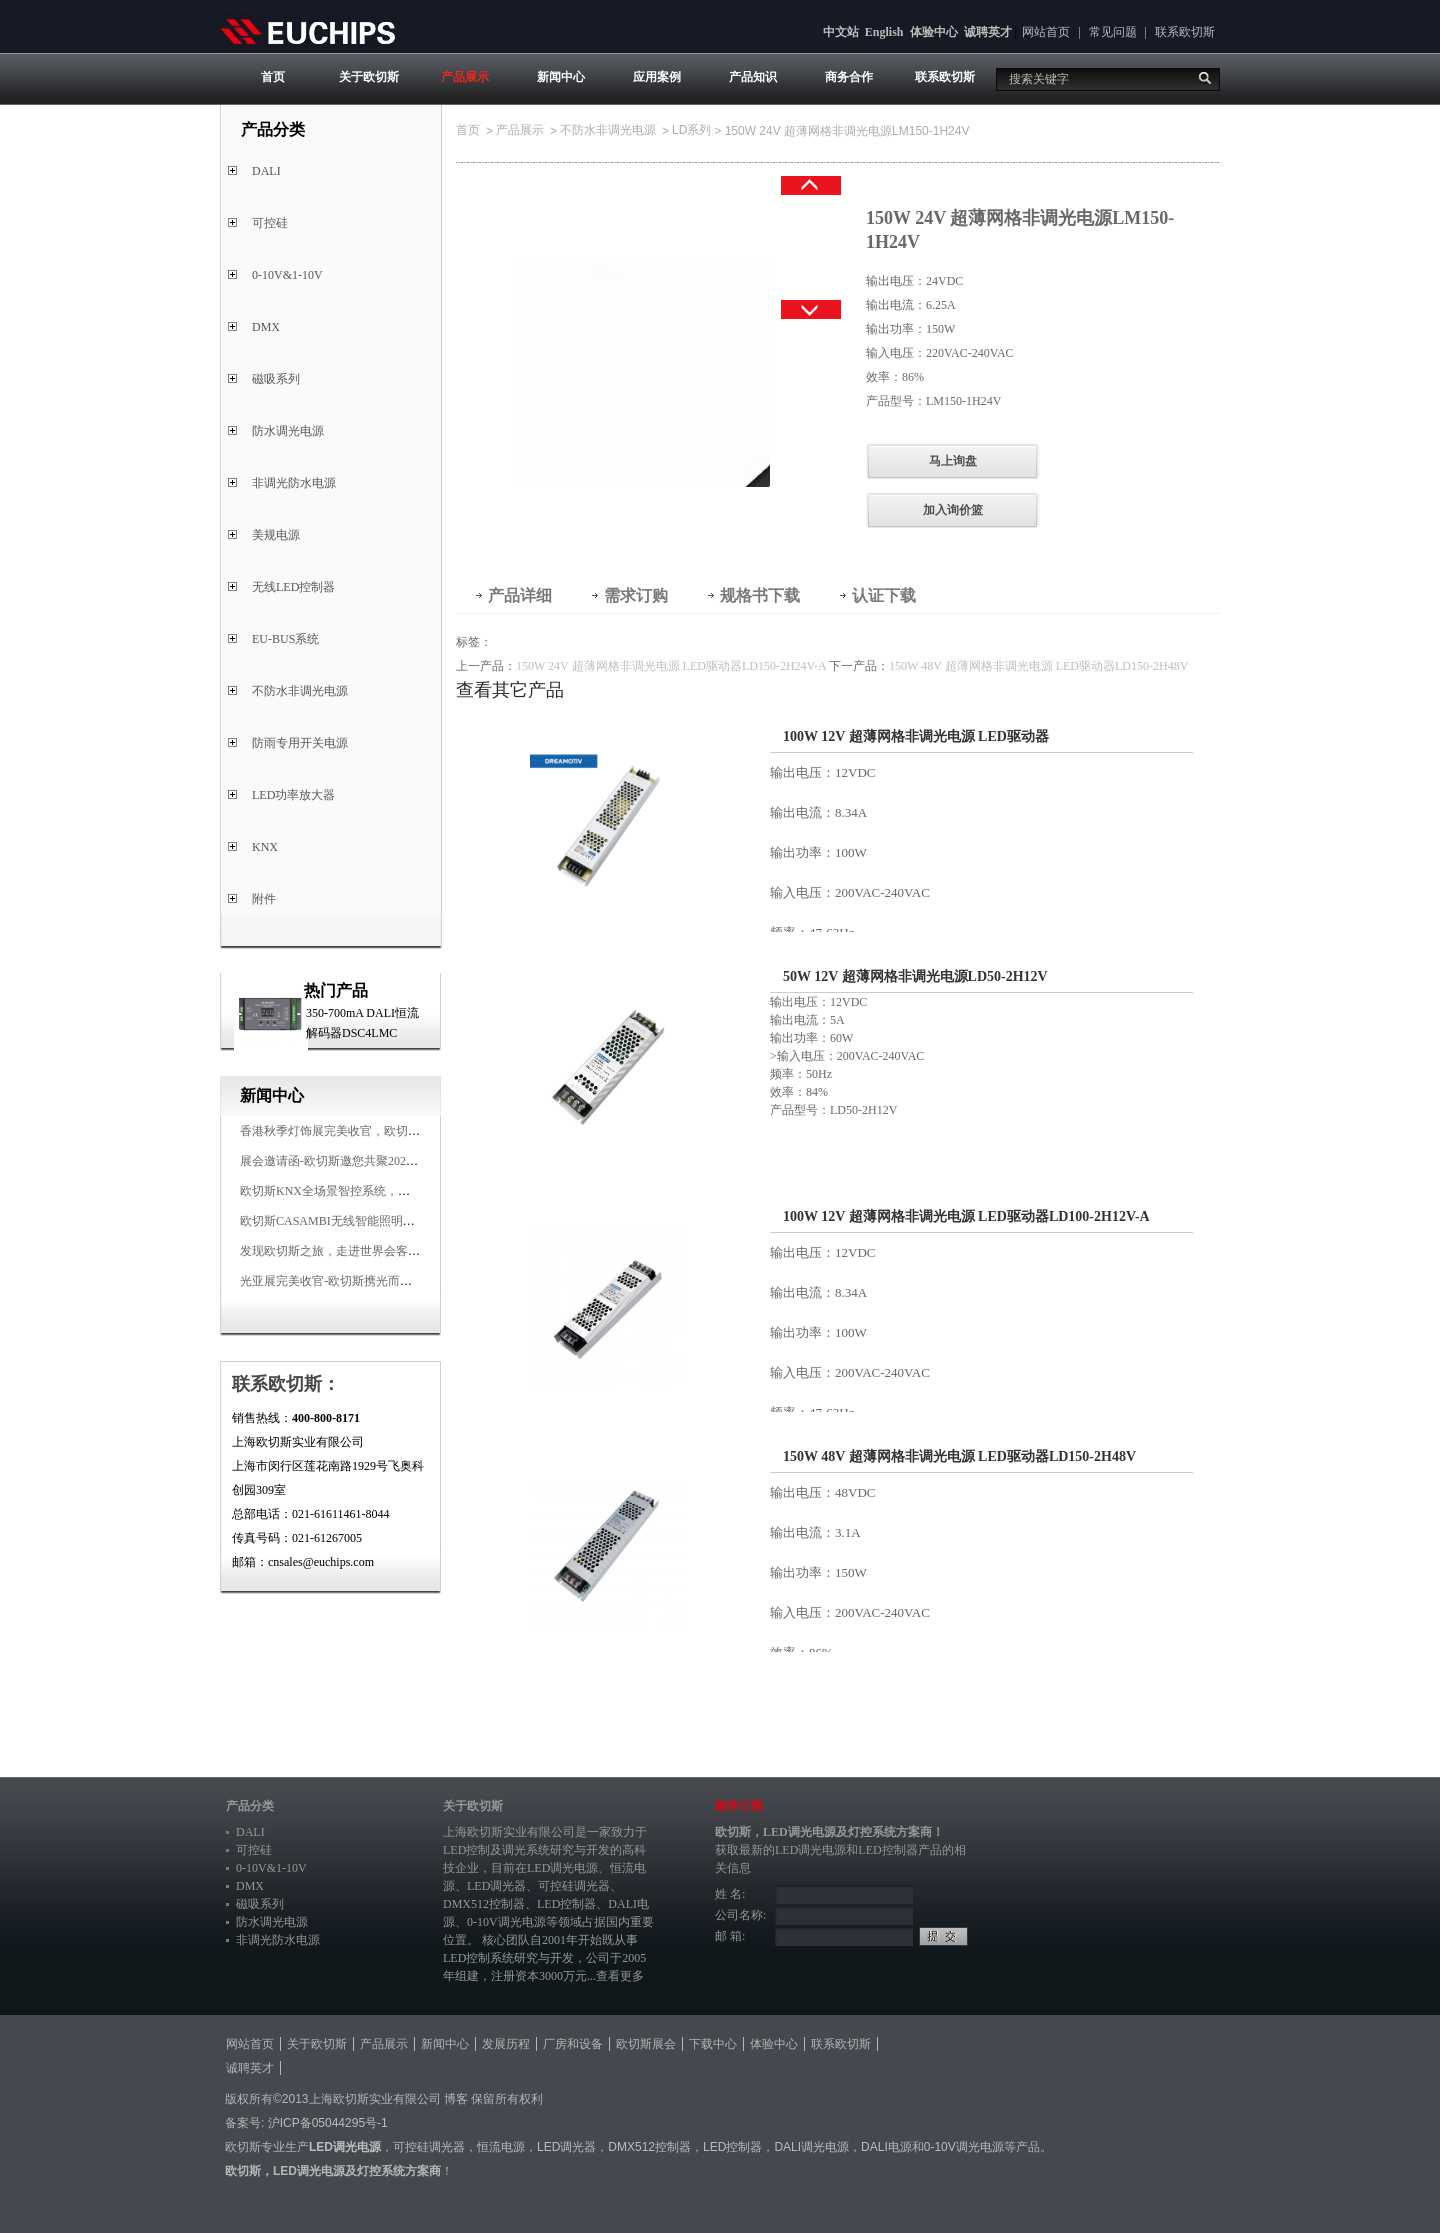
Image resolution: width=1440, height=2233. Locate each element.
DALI (266, 171)
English (884, 32)
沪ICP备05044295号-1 (328, 2123)
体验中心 (934, 32)
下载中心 (713, 2044)
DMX (266, 327)
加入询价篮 (953, 510)
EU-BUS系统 (285, 639)
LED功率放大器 (293, 795)
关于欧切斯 (369, 77)
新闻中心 (561, 77)
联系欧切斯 (1185, 32)
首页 (273, 77)
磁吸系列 (276, 379)
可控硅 (270, 223)
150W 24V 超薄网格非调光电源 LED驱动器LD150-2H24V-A (671, 666)
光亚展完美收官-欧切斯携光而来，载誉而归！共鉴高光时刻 (398, 1281)
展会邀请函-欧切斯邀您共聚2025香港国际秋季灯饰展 (380, 1161)
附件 (264, 899)
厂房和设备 (573, 2044)
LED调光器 (496, 1886)
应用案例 (657, 77)
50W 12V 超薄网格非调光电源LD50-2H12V (915, 976)
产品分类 (250, 1806)
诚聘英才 (988, 32)
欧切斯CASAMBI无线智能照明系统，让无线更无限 (375, 1221)
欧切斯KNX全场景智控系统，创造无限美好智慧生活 (379, 1191)
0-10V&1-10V (287, 275)
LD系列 (691, 130)
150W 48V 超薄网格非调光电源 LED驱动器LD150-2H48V (1038, 666)
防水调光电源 (288, 431)
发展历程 (506, 2044)
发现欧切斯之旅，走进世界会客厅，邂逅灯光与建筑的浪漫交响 (408, 1251)
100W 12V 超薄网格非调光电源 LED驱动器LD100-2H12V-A (966, 1216)
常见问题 (1113, 32)
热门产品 (336, 990)
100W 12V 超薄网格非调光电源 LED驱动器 (916, 736)
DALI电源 (886, 2147)
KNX (265, 847)
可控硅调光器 (574, 1886)
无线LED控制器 (293, 587)
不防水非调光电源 (300, 691)
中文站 (841, 32)
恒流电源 (501, 2147)
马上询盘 (953, 461)
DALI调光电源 (811, 2147)
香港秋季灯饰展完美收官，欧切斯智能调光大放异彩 (378, 1131)
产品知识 (753, 77)
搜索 (1205, 78)
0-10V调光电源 (506, 1922)
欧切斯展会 (646, 2044)
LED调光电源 (562, 1868)
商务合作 (849, 77)
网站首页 (1046, 32)
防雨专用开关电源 (300, 743)
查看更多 (620, 1976)
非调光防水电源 (294, 483)
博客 (456, 2099)
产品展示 (465, 77)
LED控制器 (566, 1904)
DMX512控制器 (484, 1904)
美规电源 (276, 535)
